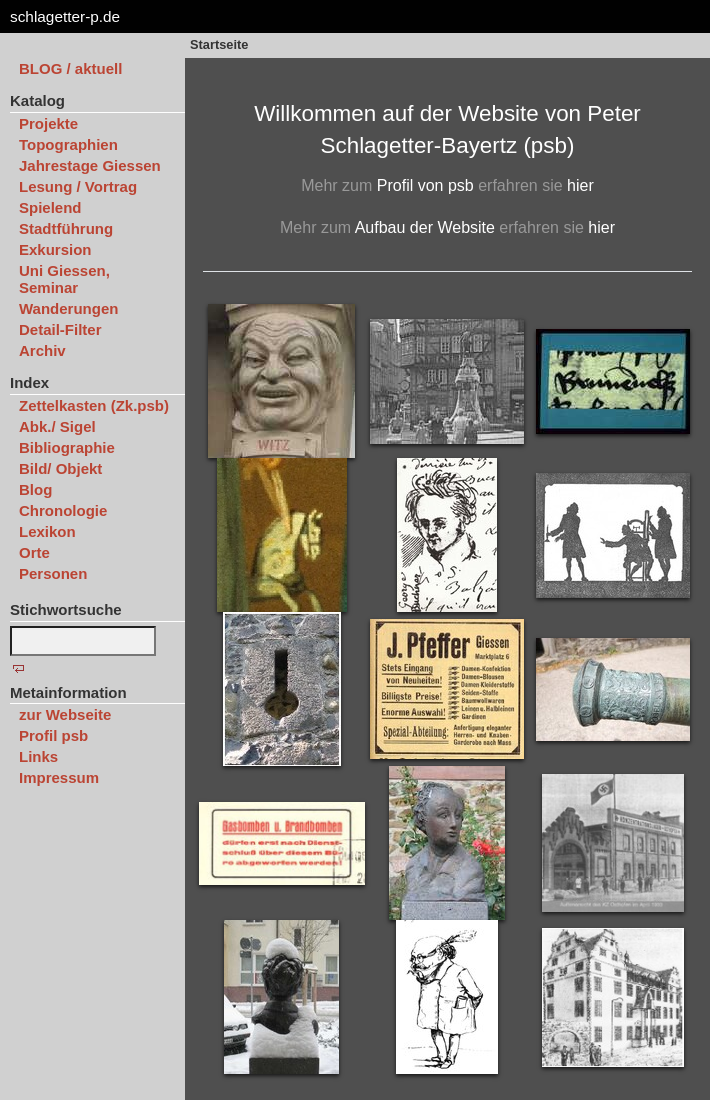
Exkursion (55, 249)
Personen (53, 573)
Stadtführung (66, 228)
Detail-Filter (60, 329)
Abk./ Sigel (57, 426)
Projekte (48, 123)
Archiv (42, 350)
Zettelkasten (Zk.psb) (94, 405)
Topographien (68, 144)
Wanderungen (68, 308)
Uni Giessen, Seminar (64, 279)
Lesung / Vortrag (78, 186)
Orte (34, 552)
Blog (35, 489)
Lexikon (47, 531)
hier (580, 185)
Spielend (50, 207)
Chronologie (63, 510)
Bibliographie (67, 447)
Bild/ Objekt (60, 468)
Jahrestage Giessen (90, 165)
